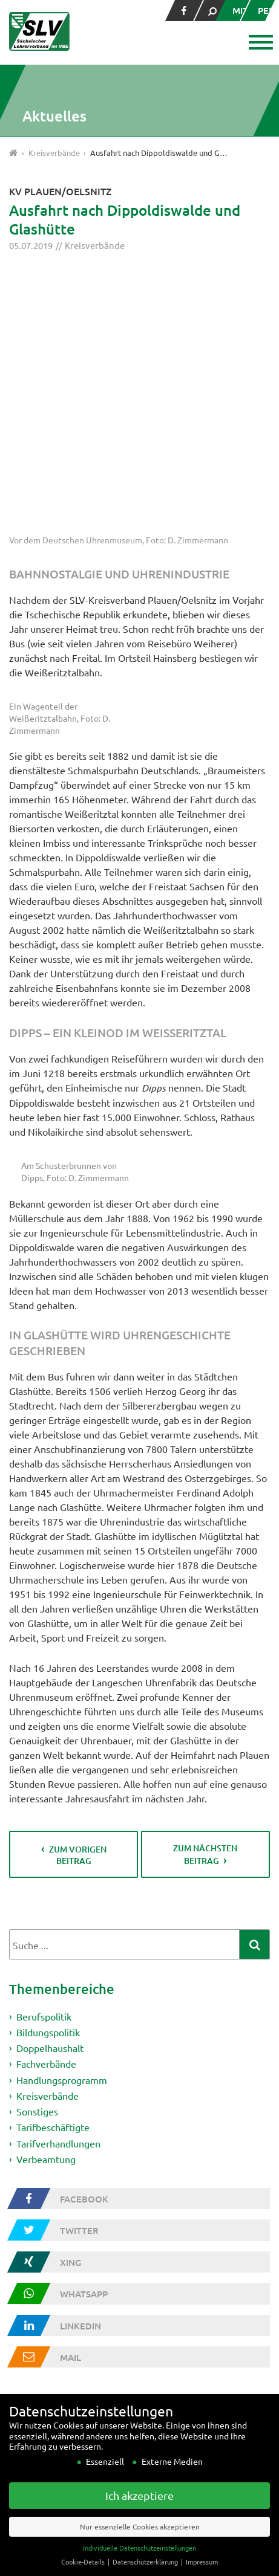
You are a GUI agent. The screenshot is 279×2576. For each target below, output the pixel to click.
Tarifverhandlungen (58, 1887)
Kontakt (30, 2325)
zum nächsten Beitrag (205, 1594)
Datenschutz (39, 2354)
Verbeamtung (46, 1903)
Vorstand (31, 2235)
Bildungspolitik (48, 1773)
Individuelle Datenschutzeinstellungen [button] (139, 2562)
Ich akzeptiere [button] (139, 2510)
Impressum (35, 2339)
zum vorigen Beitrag (78, 1595)
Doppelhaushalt (50, 1790)
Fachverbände (46, 1806)
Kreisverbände (95, 245)
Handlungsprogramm (61, 1822)
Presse (27, 2311)
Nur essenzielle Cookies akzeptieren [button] (140, 2541)
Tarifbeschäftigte (53, 1871)
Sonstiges (37, 1854)
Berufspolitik (43, 1757)
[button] (259, 43)
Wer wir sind (38, 2221)
